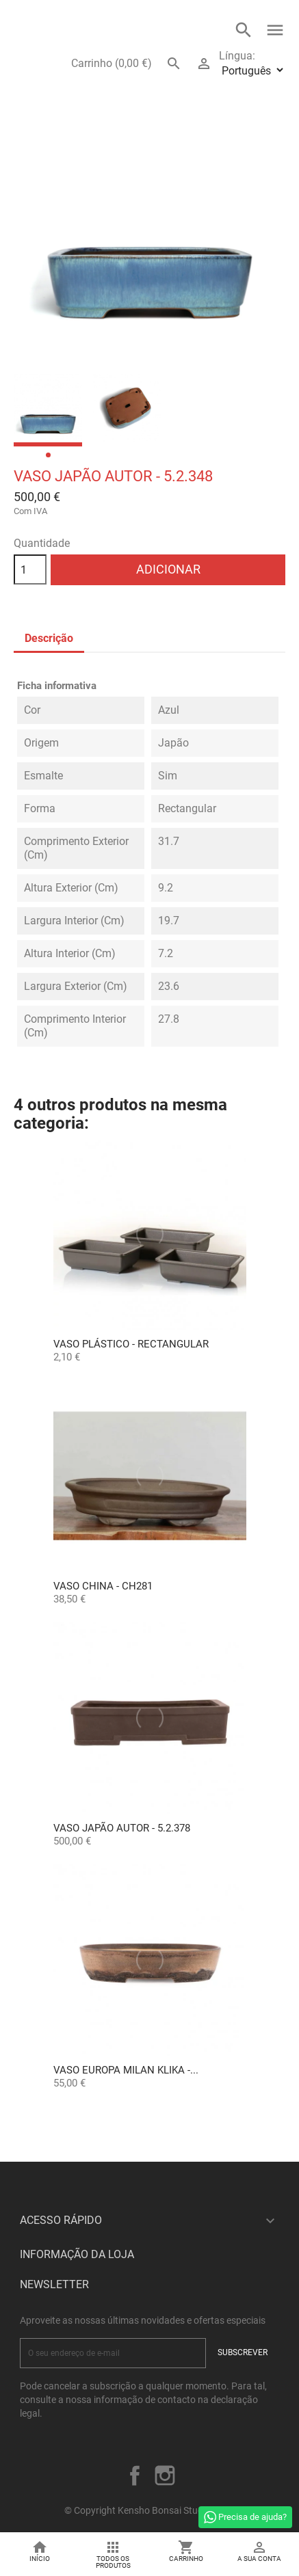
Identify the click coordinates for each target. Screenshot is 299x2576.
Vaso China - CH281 (103, 1586)
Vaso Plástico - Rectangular (131, 1344)
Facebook (134, 2475)
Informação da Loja (77, 2254)
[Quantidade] (30, 569)
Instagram (165, 2475)
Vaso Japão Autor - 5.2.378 (121, 1828)
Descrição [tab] (49, 638)
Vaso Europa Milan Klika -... (125, 2070)
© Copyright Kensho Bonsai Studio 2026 (149, 2510)
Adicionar (168, 569)
